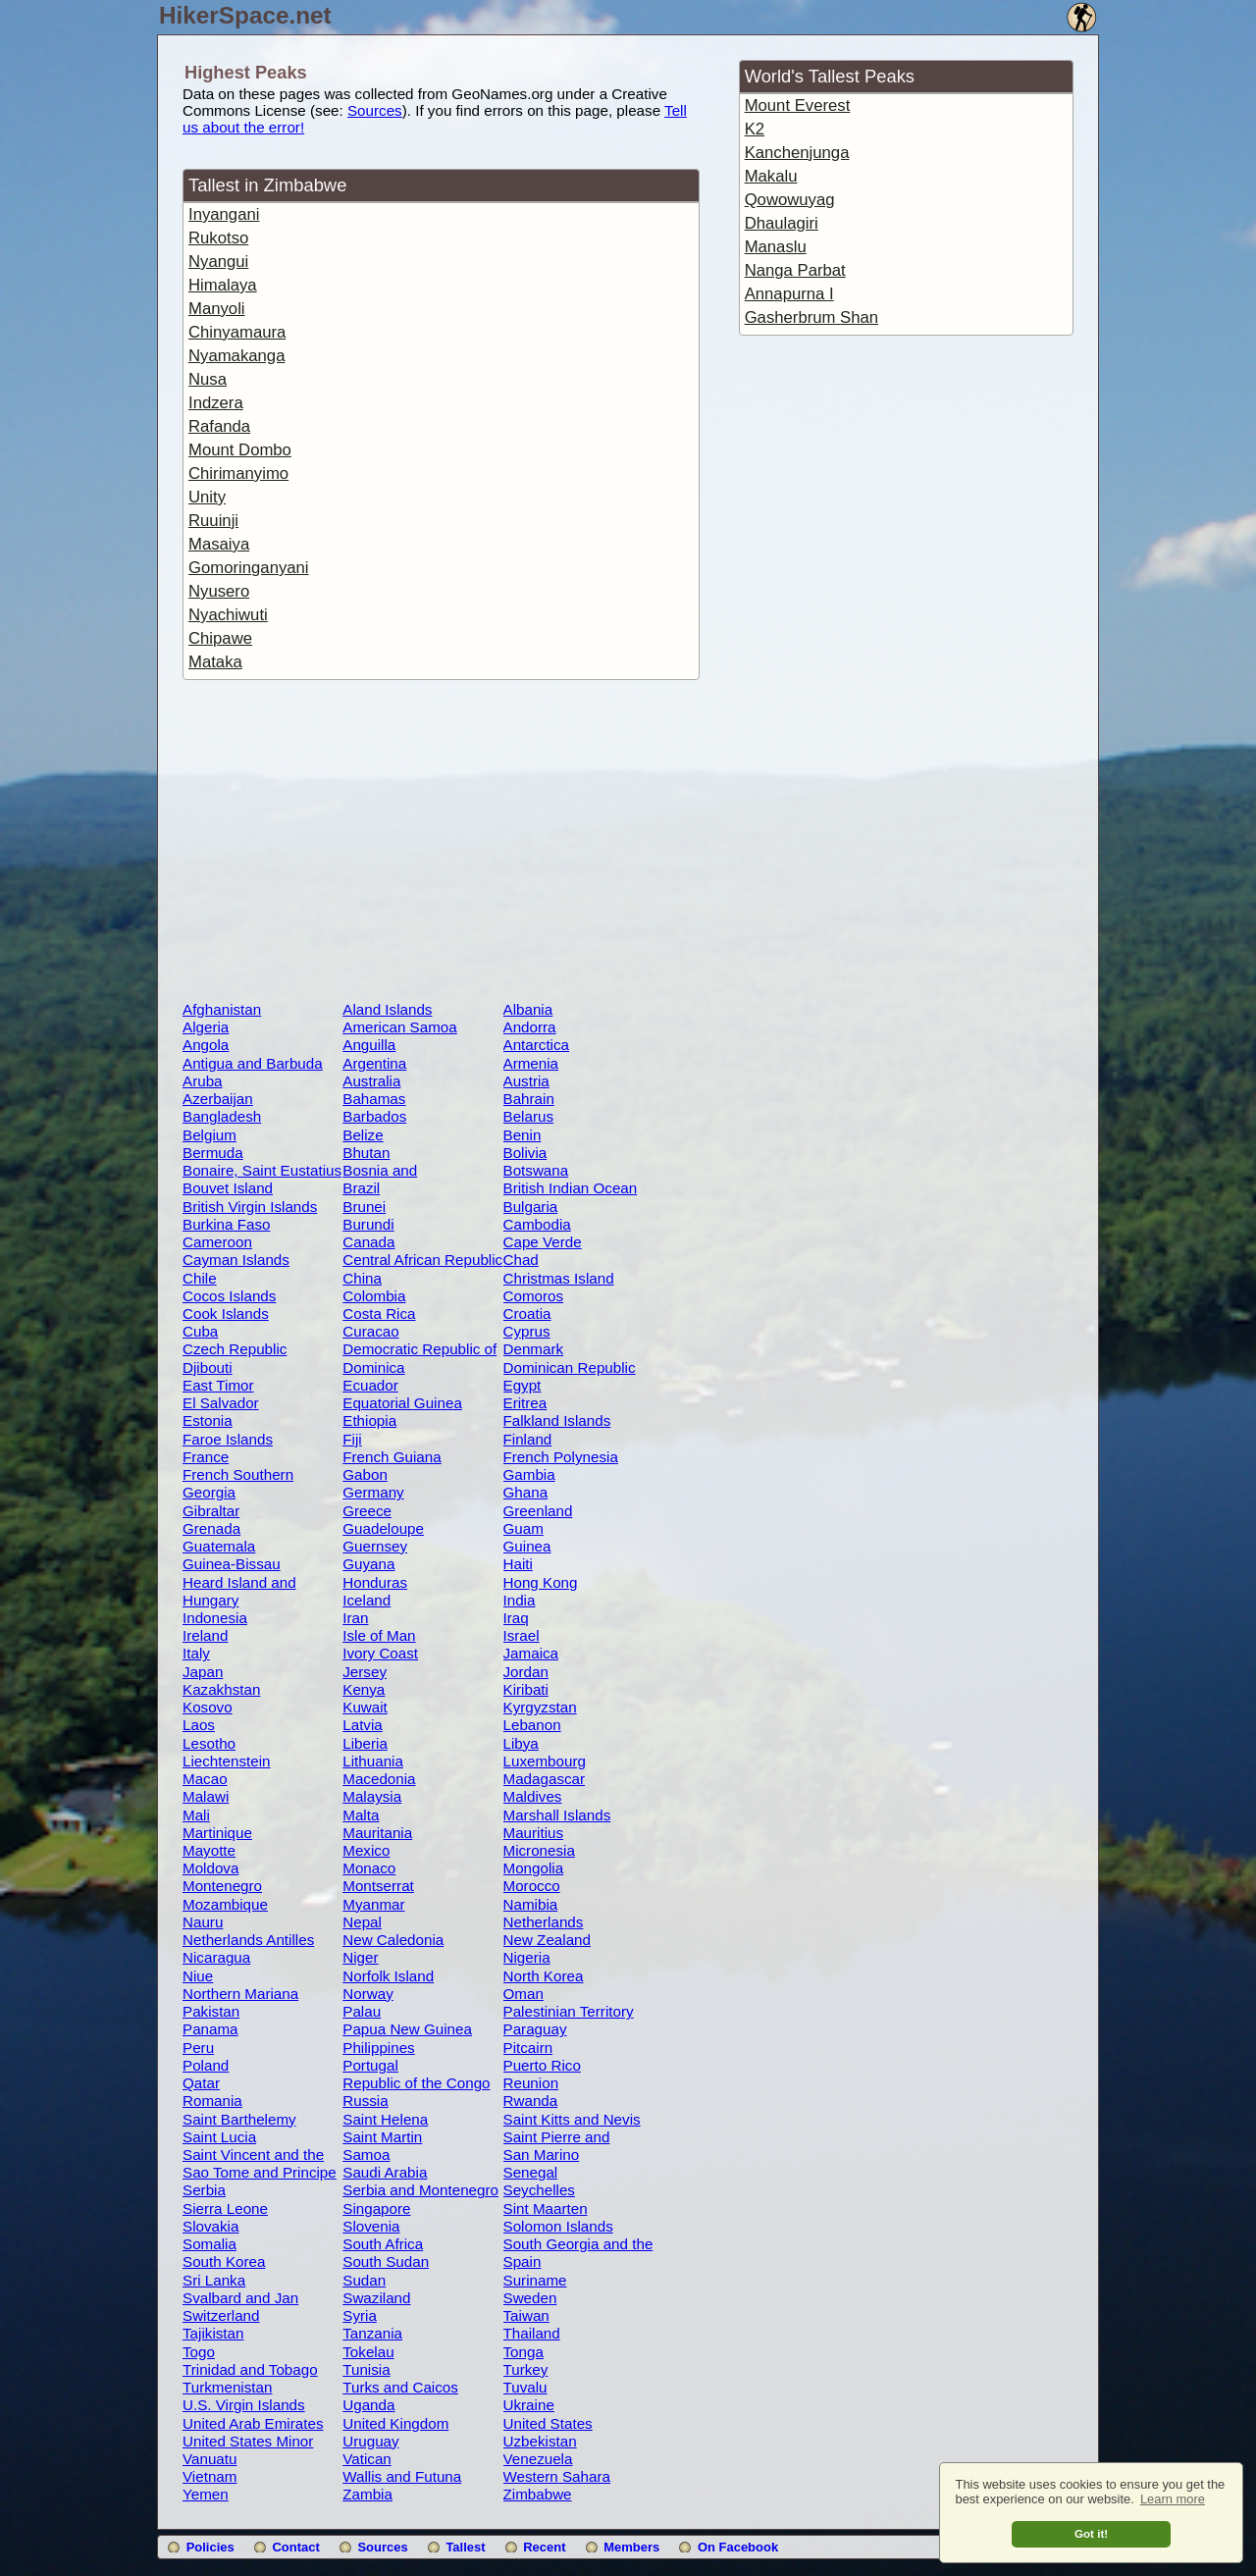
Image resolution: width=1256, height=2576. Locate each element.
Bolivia (525, 1152)
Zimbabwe (537, 2494)
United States (548, 2423)
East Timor (218, 1385)
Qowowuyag (790, 199)
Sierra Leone (225, 2208)
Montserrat (378, 1885)
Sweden (530, 2297)
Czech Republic (235, 1349)
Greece (367, 1510)
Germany (372, 1492)
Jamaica (531, 1653)
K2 (754, 129)
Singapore (376, 2208)
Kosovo (208, 1707)
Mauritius (533, 1832)
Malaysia (371, 1796)
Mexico (366, 1850)
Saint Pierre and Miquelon (556, 2145)
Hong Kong (540, 1582)
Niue (198, 1976)
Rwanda (530, 2100)
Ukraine (528, 2404)
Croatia (527, 1313)
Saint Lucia (219, 2137)
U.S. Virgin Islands (244, 2404)
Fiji (351, 1439)
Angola (206, 1044)
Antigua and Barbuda (253, 1063)
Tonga (523, 2351)
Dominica (373, 1367)
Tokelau (367, 2351)
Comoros (533, 1296)
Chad (521, 1259)
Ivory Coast (380, 1653)
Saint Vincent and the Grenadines (253, 2163)
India (519, 1600)
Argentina (374, 1063)
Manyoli (216, 308)
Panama (210, 2029)
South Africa (382, 2243)
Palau (361, 2011)
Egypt (522, 1385)
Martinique (217, 1832)
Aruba (203, 1081)
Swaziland (376, 2297)
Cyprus (526, 1331)
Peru (198, 2047)
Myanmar (373, 1904)
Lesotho (209, 1743)
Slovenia (370, 2226)
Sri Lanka (214, 2280)
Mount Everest (798, 105)
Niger (360, 1957)
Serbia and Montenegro (420, 2190)
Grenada (211, 1528)
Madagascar (544, 1778)
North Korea (543, 1976)
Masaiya (218, 544)
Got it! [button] (1091, 2533)
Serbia (204, 2190)
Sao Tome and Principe (260, 2172)
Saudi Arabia (384, 2172)
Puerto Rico (542, 2065)
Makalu (771, 176)
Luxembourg (544, 1761)
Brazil (361, 1188)
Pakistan (211, 2011)
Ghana (526, 1492)
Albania (528, 1009)
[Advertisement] (440, 844)
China (362, 1278)
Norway (367, 1993)
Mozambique (225, 1904)
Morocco (531, 1885)
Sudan (364, 2280)
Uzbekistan (540, 2441)
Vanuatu (209, 2458)
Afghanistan (222, 1009)
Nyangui (218, 261)
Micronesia (539, 1850)
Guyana (368, 1563)
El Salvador (221, 1402)
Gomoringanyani (248, 567)
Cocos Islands (229, 1296)
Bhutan (366, 1152)
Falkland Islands (557, 1420)
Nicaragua (216, 1957)
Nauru (203, 1922)
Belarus (528, 1116)
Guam (523, 1528)
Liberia (365, 1743)
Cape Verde (542, 1242)
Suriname (535, 2280)
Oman (523, 1993)
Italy (196, 1653)
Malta (360, 1815)
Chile (200, 1278)
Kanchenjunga (797, 152)
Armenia (531, 1063)
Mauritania (377, 1832)
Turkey (526, 2369)
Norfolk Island (388, 1976)
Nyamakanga (236, 355)
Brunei (364, 1206)
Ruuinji (213, 520)
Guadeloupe (383, 1528)
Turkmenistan (227, 2387)
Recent (544, 2547)
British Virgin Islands (250, 1206)
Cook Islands (226, 1313)
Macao (205, 1778)
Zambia (367, 2494)
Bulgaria (530, 1206)
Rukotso (218, 238)
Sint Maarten (545, 2208)
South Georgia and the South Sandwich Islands (582, 2252)
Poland (206, 2065)
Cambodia (537, 1224)
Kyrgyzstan (540, 1707)
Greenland (538, 1510)
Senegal (530, 2172)
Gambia (529, 1474)
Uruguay (370, 2441)
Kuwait (365, 1707)
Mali (196, 1815)
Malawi (206, 1796)
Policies (210, 2547)
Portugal (370, 2065)
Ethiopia (369, 1420)
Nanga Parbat (795, 270)
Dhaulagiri (781, 223)
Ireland (205, 1635)
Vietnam (209, 2476)
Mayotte (209, 1850)
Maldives (532, 1796)
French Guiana (391, 1456)
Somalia (209, 2243)
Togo (199, 2351)
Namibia (530, 1904)
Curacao (370, 1331)
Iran (355, 1617)
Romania (212, 2100)
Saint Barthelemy (239, 2119)
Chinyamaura (237, 332)
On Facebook (738, 2547)
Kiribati (526, 1689)
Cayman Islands (236, 1259)
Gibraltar (211, 1510)
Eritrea (525, 1402)
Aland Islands (387, 1009)
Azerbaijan (218, 1098)
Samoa (366, 2154)
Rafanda (219, 426)
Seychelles (539, 2190)
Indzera (215, 403)
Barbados (374, 1116)
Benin (522, 1135)
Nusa (207, 379)
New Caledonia (393, 1939)
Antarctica (536, 1044)
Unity (207, 497)
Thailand (531, 2333)
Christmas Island (558, 1278)
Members (631, 2547)
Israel (521, 1635)
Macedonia (378, 1778)
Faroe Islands (228, 1439)
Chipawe (220, 638)
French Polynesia (560, 1456)
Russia (365, 2100)
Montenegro (222, 1885)
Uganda (368, 2404)
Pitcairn (528, 2047)
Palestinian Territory (568, 2011)
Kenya (363, 1689)
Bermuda (213, 1152)
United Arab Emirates (253, 2423)
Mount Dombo (239, 450)
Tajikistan (213, 2333)
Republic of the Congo (416, 2083)
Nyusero (218, 591)
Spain (522, 2261)
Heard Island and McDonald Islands (242, 1590)
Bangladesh (222, 1116)
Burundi (367, 1224)
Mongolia (533, 1868)
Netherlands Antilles (248, 1939)
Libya (521, 1743)
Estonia (208, 1420)
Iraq (516, 1617)
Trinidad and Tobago (250, 2369)
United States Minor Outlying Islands (248, 2449)
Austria (526, 1081)
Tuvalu (525, 2387)
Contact (295, 2547)
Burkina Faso (226, 1224)
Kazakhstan (221, 1689)
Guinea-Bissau (232, 1563)
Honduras (374, 1582)
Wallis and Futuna (401, 2476)
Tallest (465, 2547)
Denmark (533, 1349)
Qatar (201, 2083)
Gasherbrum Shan (811, 317)
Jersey (364, 1671)
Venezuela (538, 2458)
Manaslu (776, 246)
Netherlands (543, 1922)
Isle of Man (378, 1635)
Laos (199, 1724)
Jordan (526, 1671)
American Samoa (399, 1027)
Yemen (206, 2494)
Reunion (531, 2083)
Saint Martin (382, 2137)
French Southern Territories (238, 1482)
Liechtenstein (227, 1761)
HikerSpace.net (245, 15)
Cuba (200, 1331)
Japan (203, 1671)
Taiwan (526, 2315)
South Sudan (385, 2261)
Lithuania (372, 1761)
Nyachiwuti (228, 614)
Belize (362, 1135)
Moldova (210, 1868)
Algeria (206, 1027)
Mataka (215, 662)
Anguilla (368, 1044)
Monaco (368, 1868)
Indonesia (215, 1617)
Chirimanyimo (238, 473)
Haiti (518, 1563)
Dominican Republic (569, 1367)
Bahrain (528, 1098)
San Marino (541, 2154)
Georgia (209, 1492)
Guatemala (219, 1546)
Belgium (209, 1135)
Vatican (367, 2458)
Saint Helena (385, 2119)
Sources (374, 110)
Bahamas (373, 1098)
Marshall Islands (557, 1815)
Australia (371, 1081)
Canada (368, 1242)
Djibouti (208, 1367)
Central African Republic (422, 1259)
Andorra (529, 1027)
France (206, 1456)
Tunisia (366, 2369)
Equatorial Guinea (402, 1402)
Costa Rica (378, 1313)
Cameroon (217, 1242)
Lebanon (532, 1724)
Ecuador (370, 1385)
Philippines (378, 2047)
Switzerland (221, 2315)
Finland (527, 1439)
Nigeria (526, 1957)
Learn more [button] (1172, 2499)
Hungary (210, 1600)
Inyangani (223, 214)
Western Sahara (556, 2476)
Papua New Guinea (407, 2029)
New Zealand (547, 1939)
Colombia (373, 1296)
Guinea (527, 1546)
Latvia (362, 1724)
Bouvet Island (228, 1188)
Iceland (366, 1600)
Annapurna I (789, 294)
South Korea (224, 2261)
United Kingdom (395, 2423)
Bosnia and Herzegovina (384, 1178)
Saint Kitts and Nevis (572, 2119)
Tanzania (372, 2333)
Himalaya (222, 285)
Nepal (362, 1922)
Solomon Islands (558, 2226)
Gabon (365, 1474)
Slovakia (210, 2226)
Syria (359, 2315)
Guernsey (374, 1546)
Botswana (536, 1170)
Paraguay (535, 2029)
